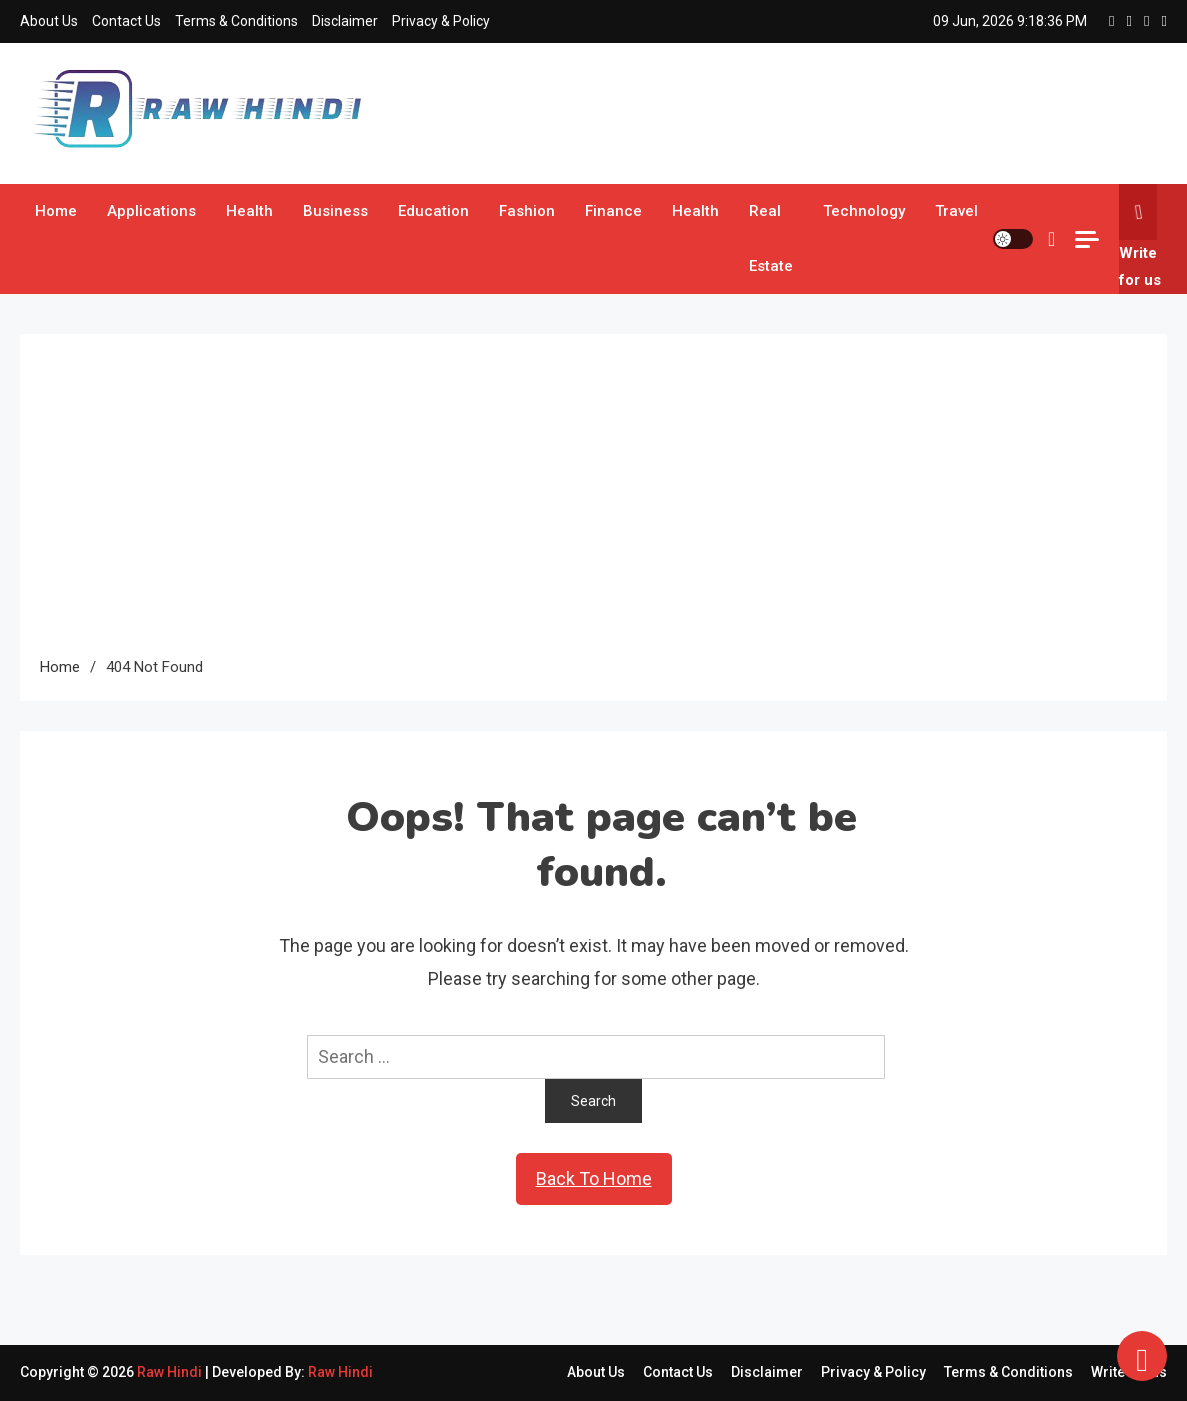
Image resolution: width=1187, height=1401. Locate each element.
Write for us (1140, 236)
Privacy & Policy (441, 21)
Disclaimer (345, 21)
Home (56, 211)
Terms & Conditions (236, 21)
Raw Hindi (171, 1372)
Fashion (527, 211)
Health (249, 211)
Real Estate (771, 238)
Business (335, 211)
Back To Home (594, 1178)
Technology (864, 211)
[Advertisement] (593, 504)
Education (433, 211)
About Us (49, 21)
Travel (956, 211)
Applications (151, 211)
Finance (613, 211)
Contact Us (126, 21)
